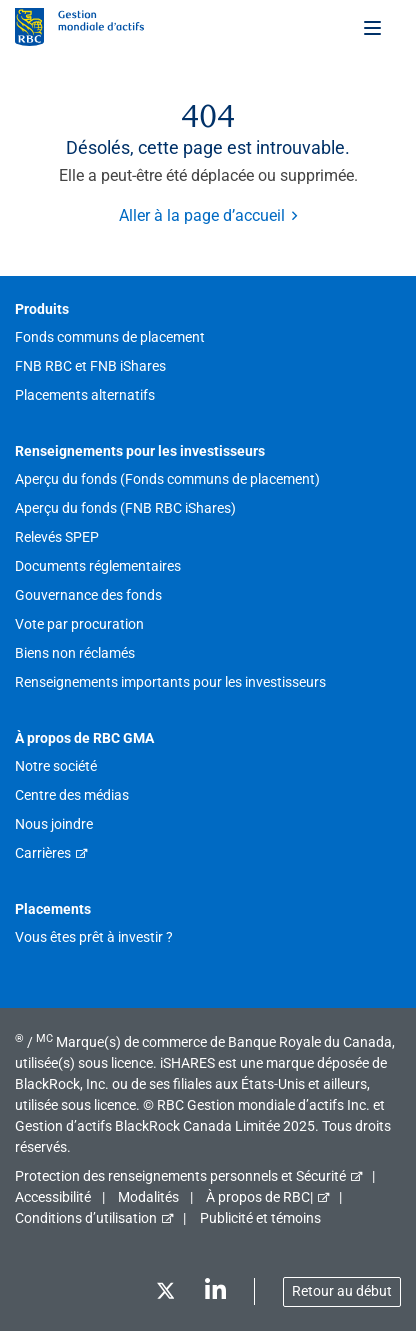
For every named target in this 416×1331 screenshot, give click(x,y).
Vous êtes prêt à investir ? (94, 937)
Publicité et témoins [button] (260, 1218)
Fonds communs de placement (110, 337)
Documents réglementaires (98, 566)
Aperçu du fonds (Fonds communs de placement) (167, 479)
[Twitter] (165, 1294)
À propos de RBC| (259, 1197)
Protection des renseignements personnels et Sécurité (180, 1176)
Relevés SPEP (57, 537)
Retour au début (342, 1291)
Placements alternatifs (85, 395)
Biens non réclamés (75, 653)
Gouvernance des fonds (88, 595)
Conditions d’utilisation (86, 1218)
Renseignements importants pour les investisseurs (170, 682)
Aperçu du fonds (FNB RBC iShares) (125, 508)
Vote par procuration (79, 624)
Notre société (56, 766)
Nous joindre (54, 824)
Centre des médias (72, 795)
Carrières (43, 853)
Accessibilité (53, 1197)
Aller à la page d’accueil (202, 215)
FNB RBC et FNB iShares (90, 366)
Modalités (148, 1197)
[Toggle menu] (374, 27)
